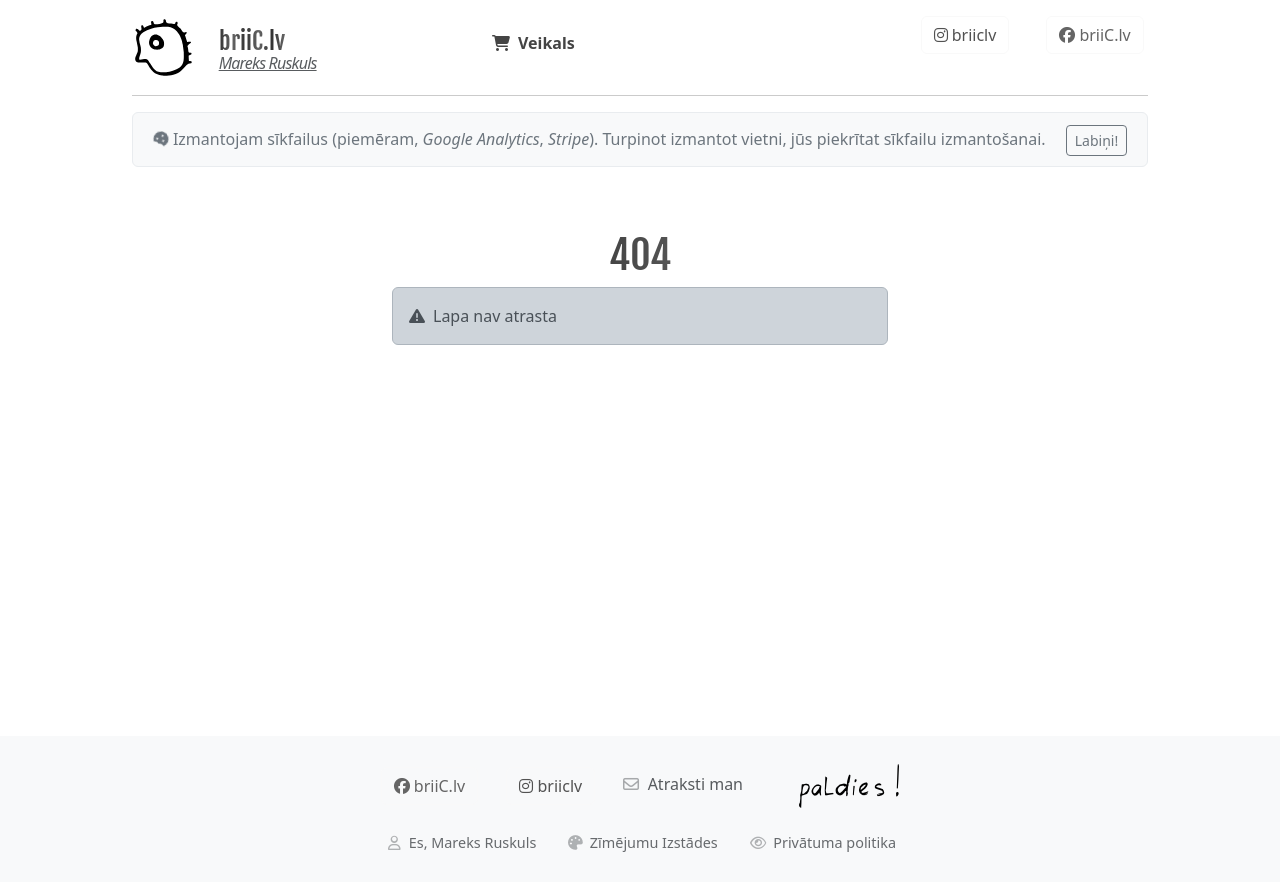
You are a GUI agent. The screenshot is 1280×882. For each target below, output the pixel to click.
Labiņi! (1096, 140)
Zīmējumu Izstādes (643, 842)
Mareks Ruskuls (268, 63)
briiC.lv (252, 41)
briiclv (965, 35)
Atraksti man (683, 784)
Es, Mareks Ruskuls (462, 842)
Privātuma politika (823, 842)
